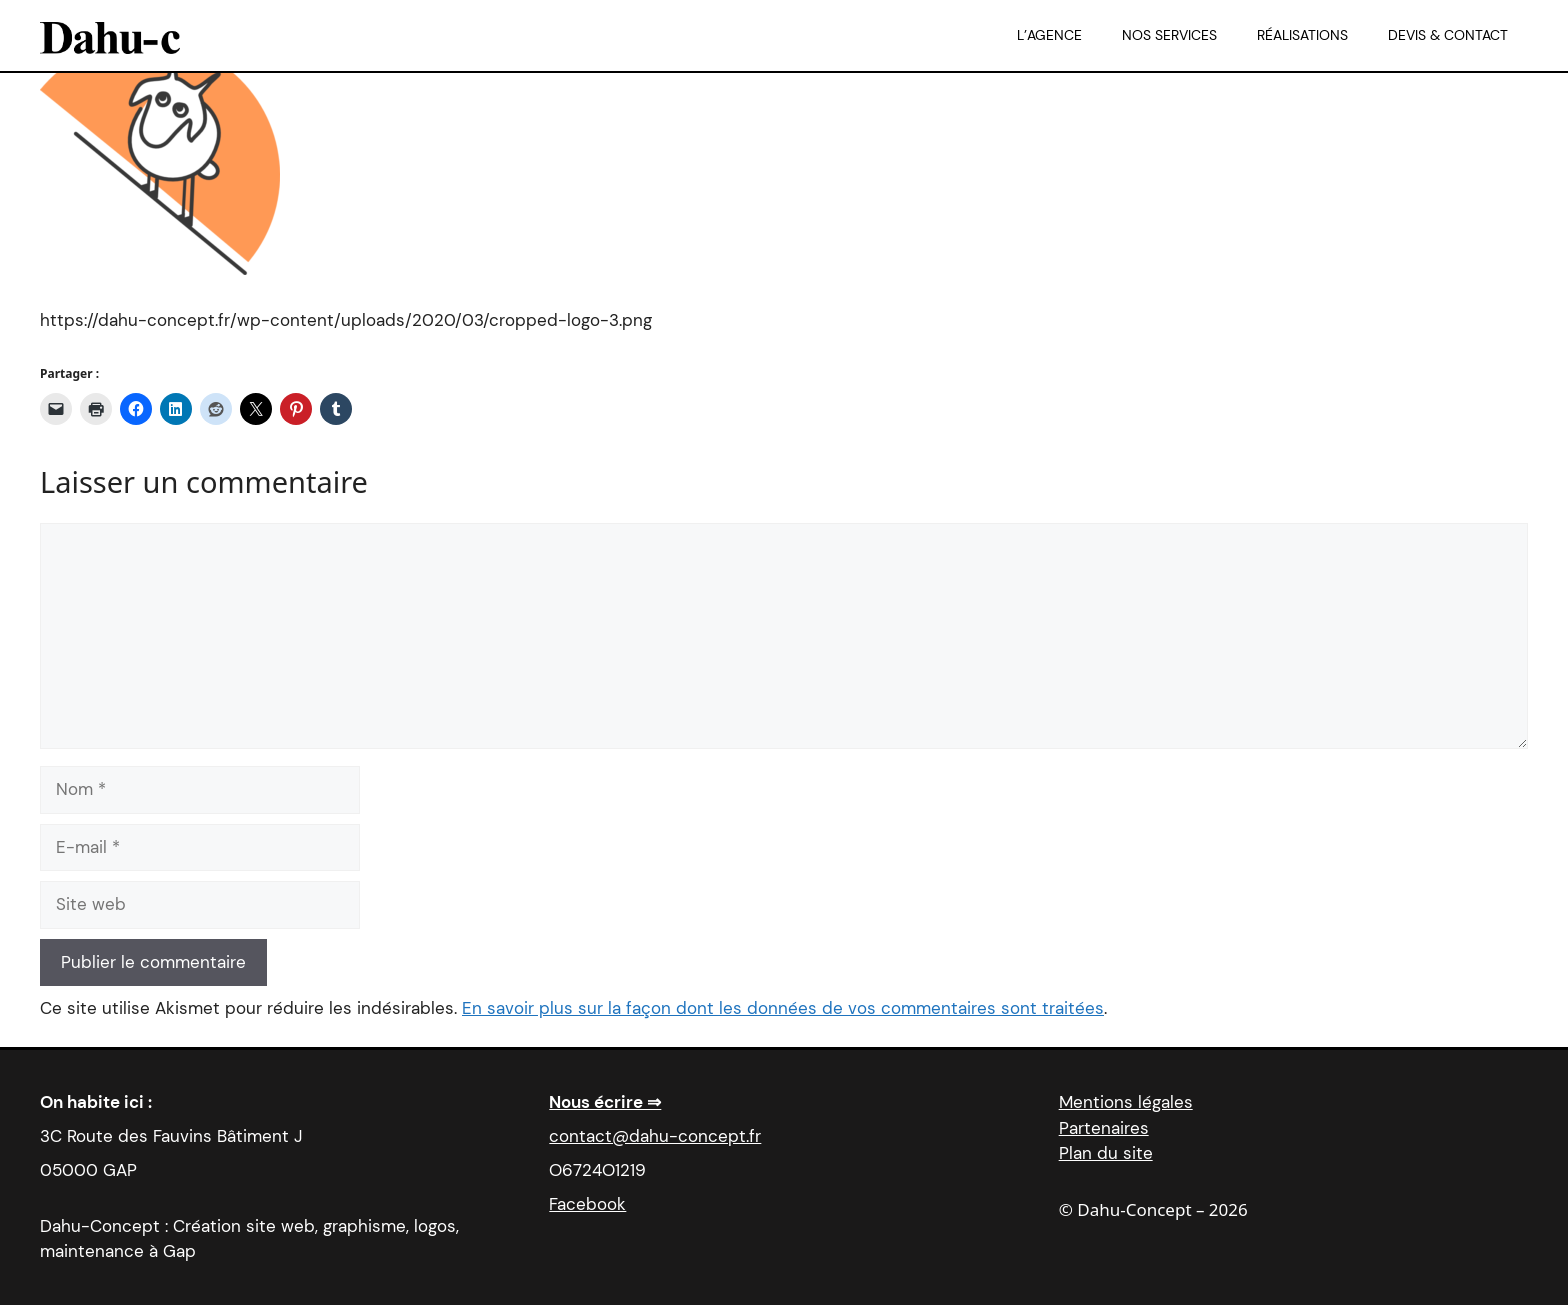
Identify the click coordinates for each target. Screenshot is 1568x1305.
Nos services (1169, 35)
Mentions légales (1126, 1102)
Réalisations (1302, 35)
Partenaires (1104, 1128)
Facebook (587, 1204)
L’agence (1049, 35)
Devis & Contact (1448, 35)
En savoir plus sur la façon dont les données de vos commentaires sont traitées (783, 1008)
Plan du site (1106, 1153)
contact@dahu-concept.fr (655, 1136)
